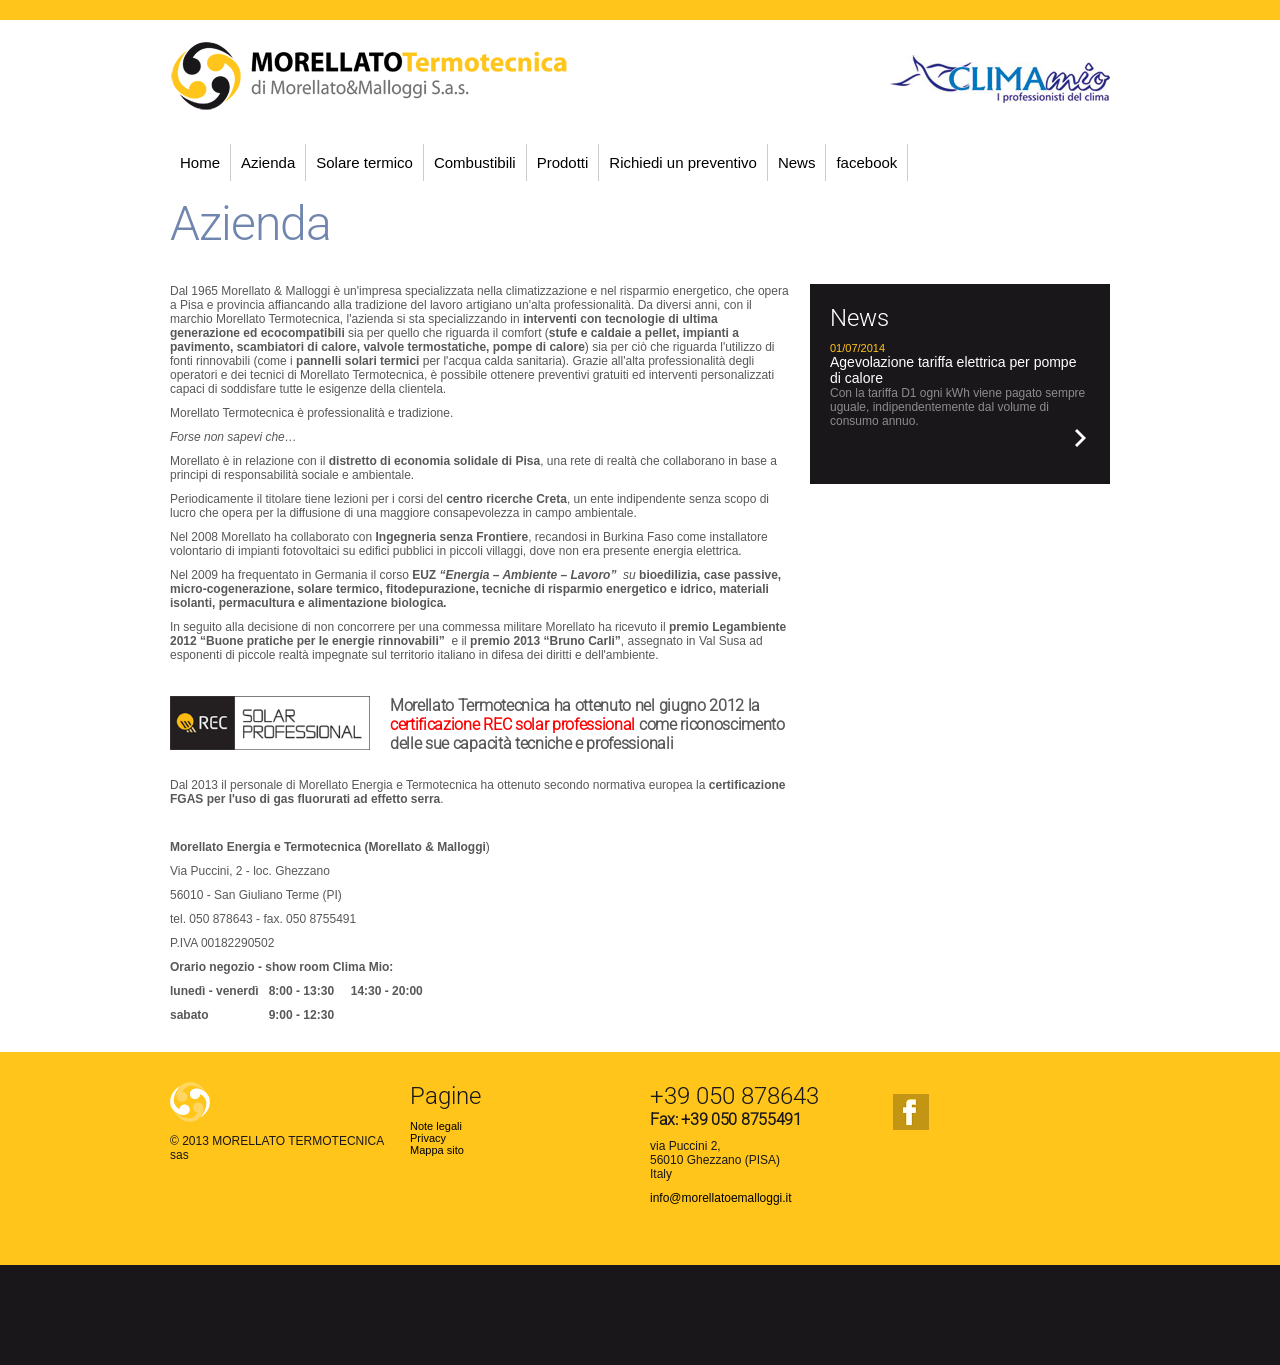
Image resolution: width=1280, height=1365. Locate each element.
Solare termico (364, 162)
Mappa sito (437, 1150)
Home (200, 162)
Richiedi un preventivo (683, 162)
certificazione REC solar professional (512, 724)
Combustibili (475, 162)
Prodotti (563, 162)
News (797, 162)
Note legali (436, 1126)
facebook (866, 162)
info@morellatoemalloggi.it (721, 1198)
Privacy (428, 1138)
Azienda (268, 162)
